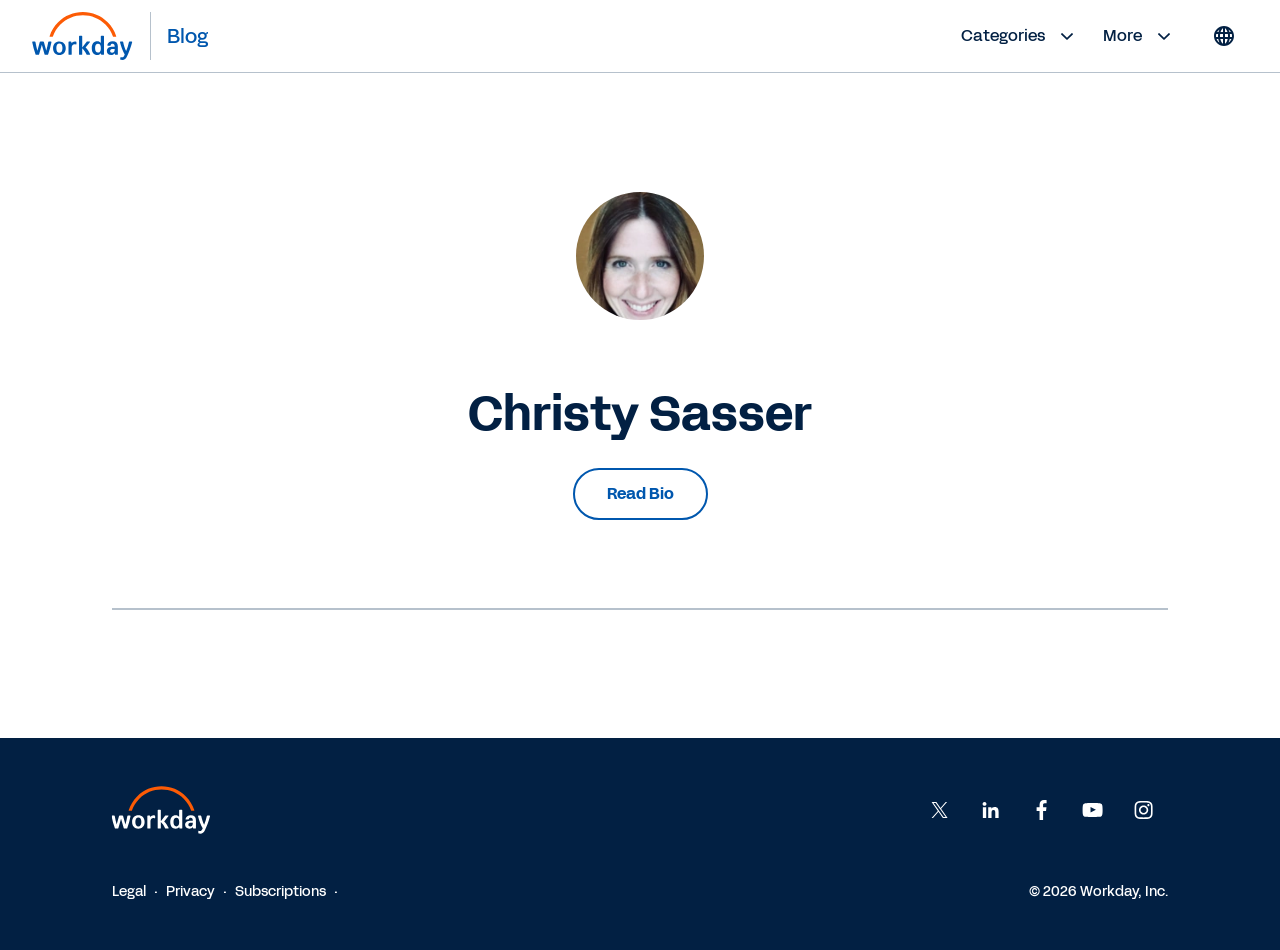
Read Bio (640, 493)
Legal (129, 891)
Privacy (190, 891)
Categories (1020, 36)
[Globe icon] (1224, 36)
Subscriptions (280, 891)
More (1139, 36)
